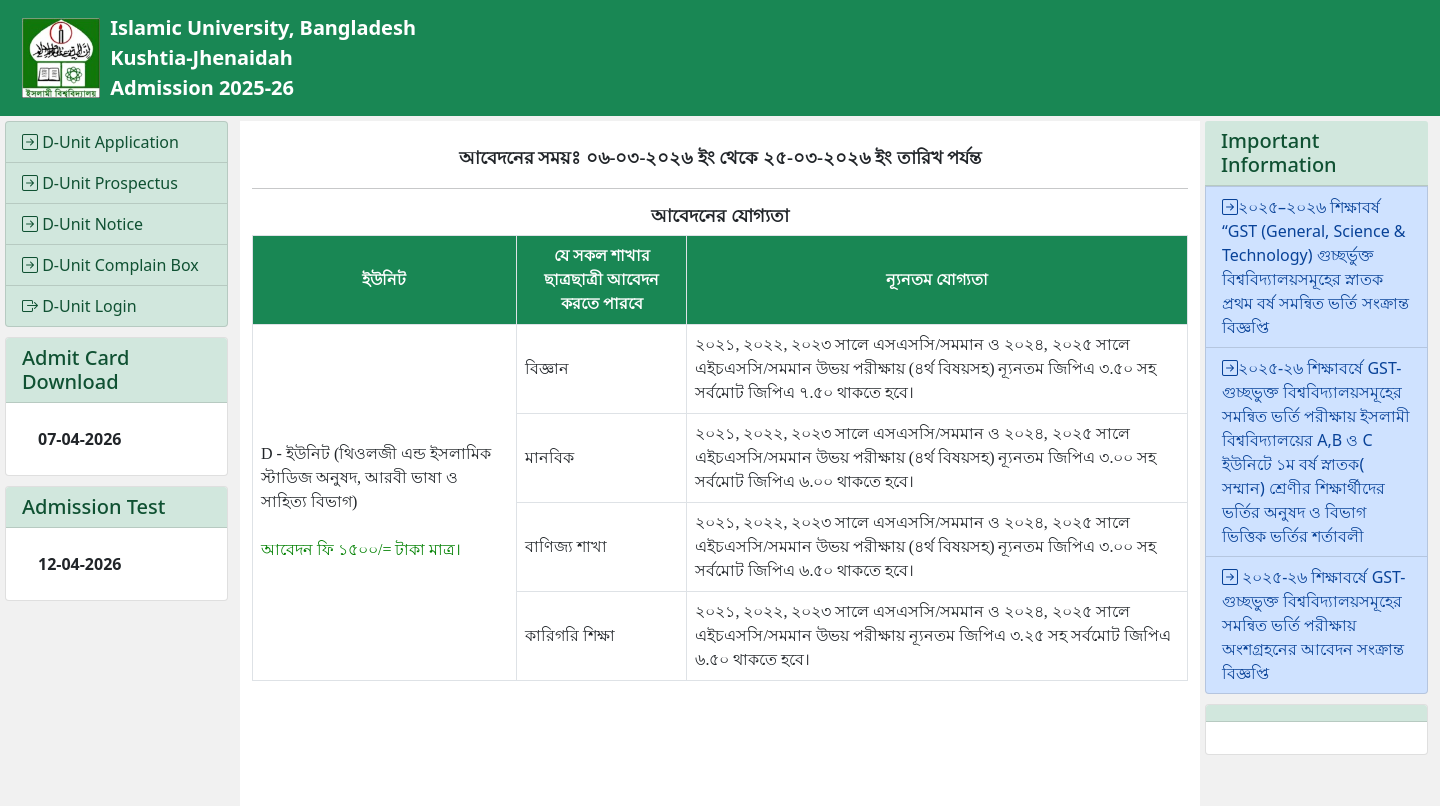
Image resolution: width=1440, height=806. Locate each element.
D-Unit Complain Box (110, 265)
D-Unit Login (79, 306)
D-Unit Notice (82, 224)
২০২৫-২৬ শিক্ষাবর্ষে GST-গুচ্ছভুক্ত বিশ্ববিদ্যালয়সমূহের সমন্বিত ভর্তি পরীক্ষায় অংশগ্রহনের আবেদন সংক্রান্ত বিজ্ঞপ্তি (1313, 625)
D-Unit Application (100, 142)
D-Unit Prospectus (100, 183)
